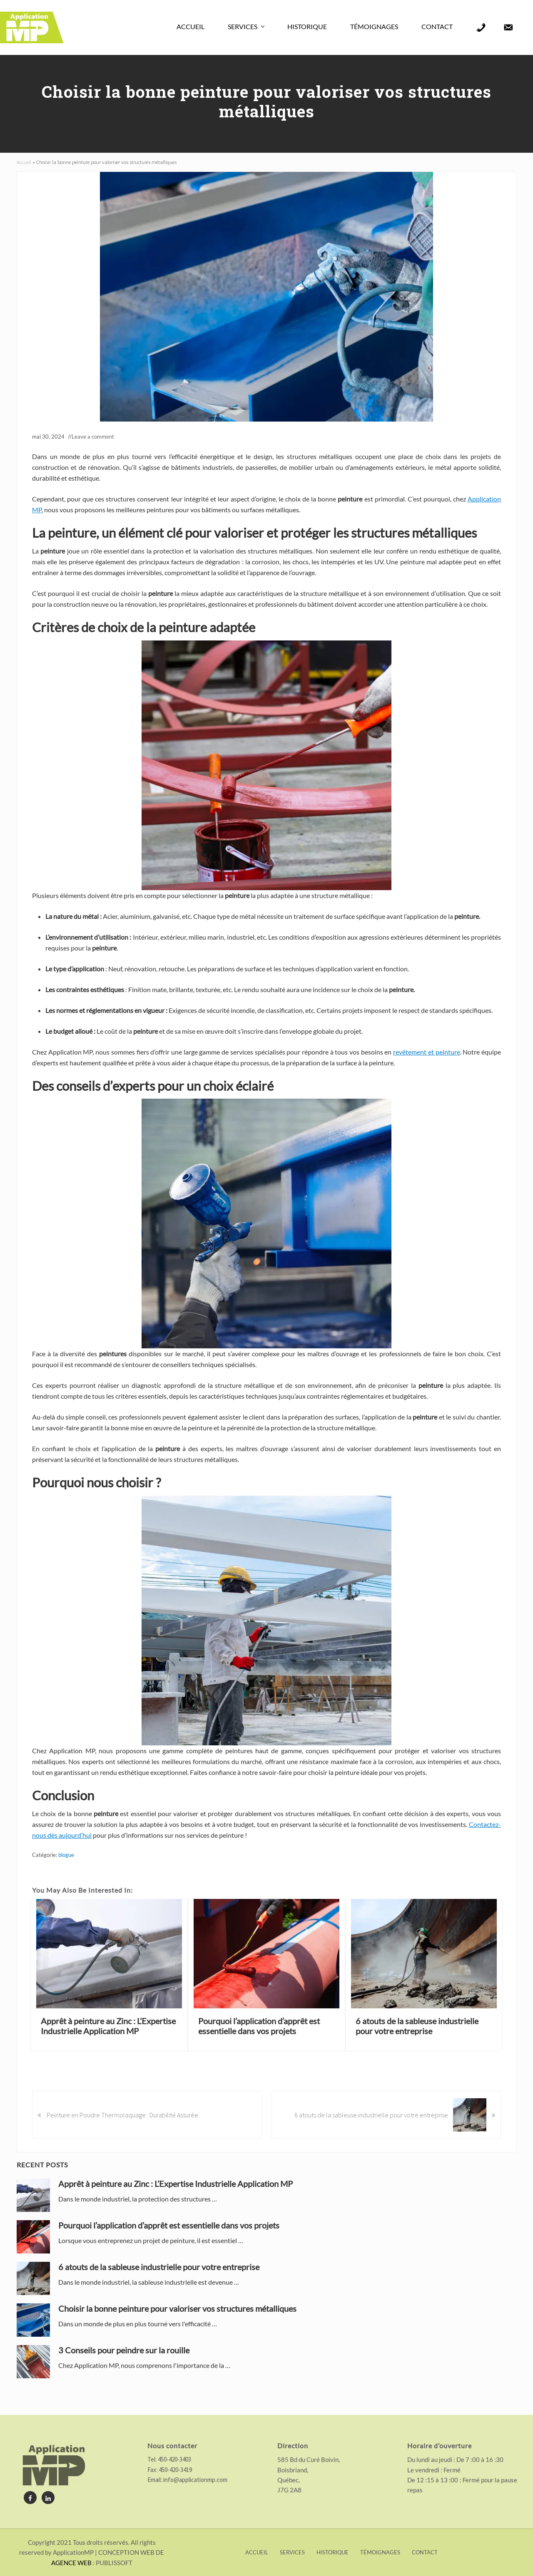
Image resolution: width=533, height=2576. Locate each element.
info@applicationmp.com (195, 2480)
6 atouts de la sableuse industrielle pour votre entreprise (417, 2026)
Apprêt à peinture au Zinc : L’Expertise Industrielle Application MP (108, 2026)
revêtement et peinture (426, 1052)
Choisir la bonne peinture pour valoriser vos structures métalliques (177, 2308)
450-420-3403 (174, 2459)
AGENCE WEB (71, 2562)
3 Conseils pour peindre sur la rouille (123, 2350)
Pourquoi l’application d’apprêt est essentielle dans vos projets (259, 2026)
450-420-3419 (174, 2470)
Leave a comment (93, 436)
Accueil (24, 162)
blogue (66, 1854)
